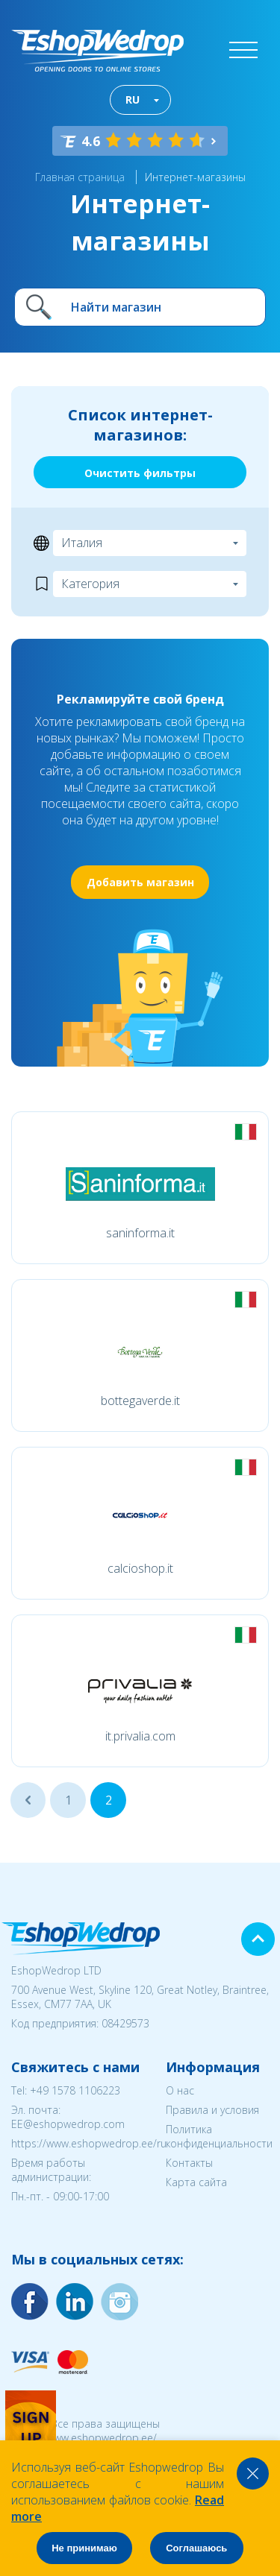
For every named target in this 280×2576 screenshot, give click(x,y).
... (28, 1800)
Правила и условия (212, 2110)
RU (132, 99)
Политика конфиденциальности (219, 2136)
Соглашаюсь (196, 2548)
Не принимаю (84, 2548)
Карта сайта (196, 2182)
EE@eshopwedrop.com (68, 2124)
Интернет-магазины (195, 177)
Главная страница (80, 177)
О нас (180, 2090)
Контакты (189, 2163)
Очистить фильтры (140, 473)
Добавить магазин (140, 882)
